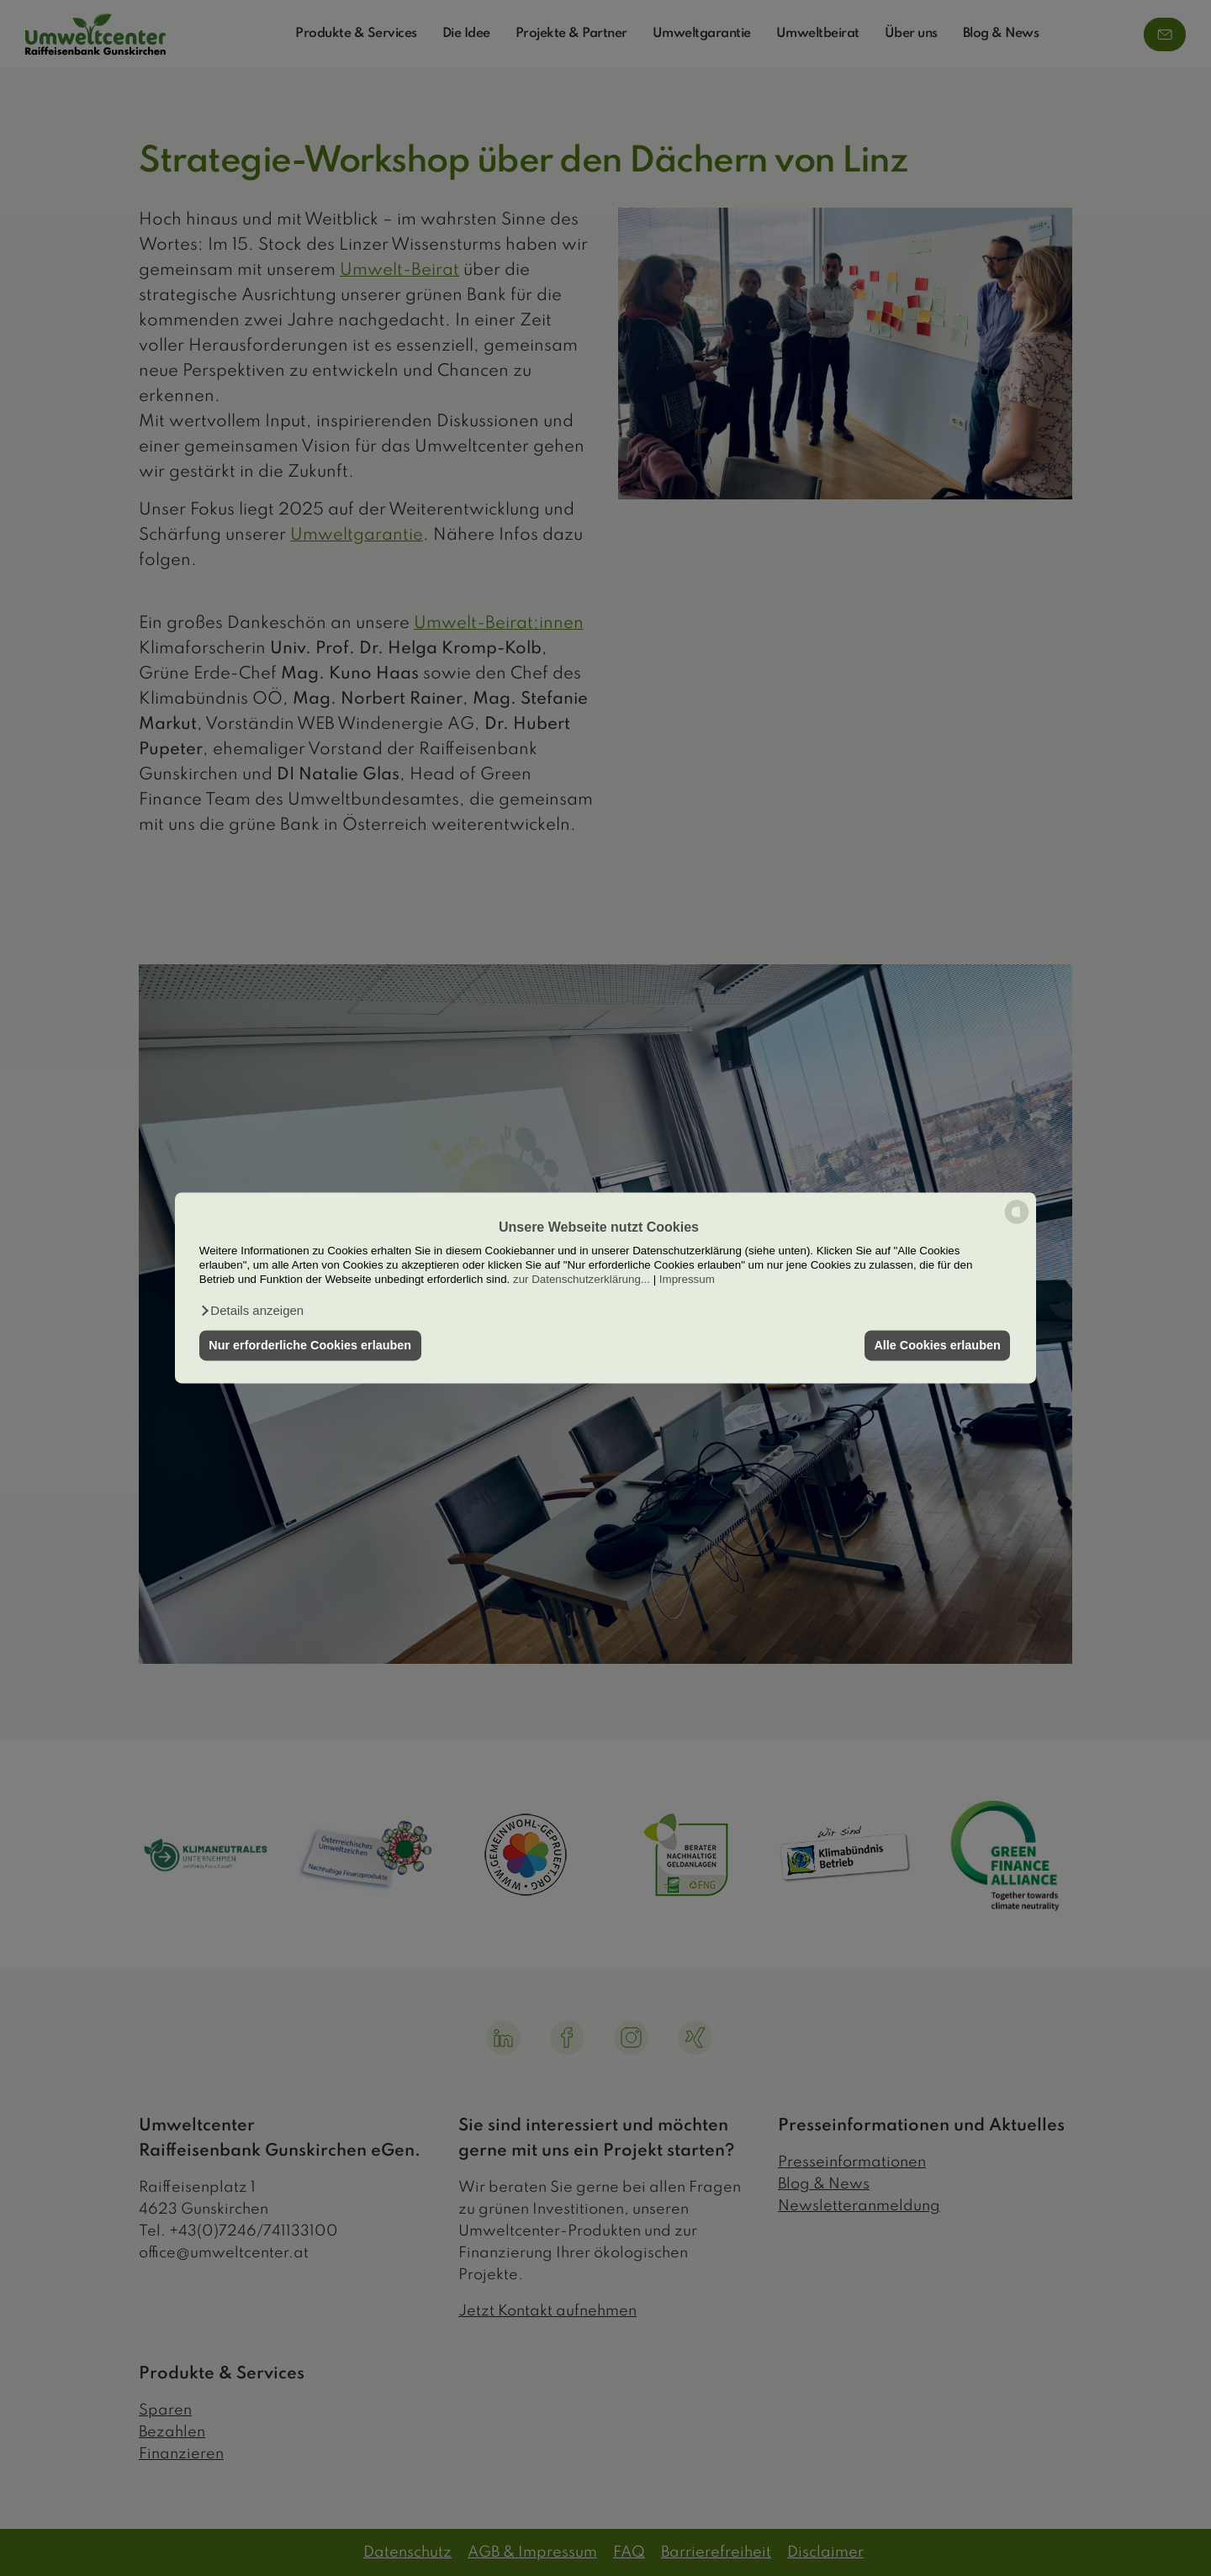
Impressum (687, 1280)
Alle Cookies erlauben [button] (937, 1345)
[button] (251, 1310)
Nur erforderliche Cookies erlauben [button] (310, 1345)
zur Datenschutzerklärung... (581, 1280)
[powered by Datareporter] (1016, 1222)
